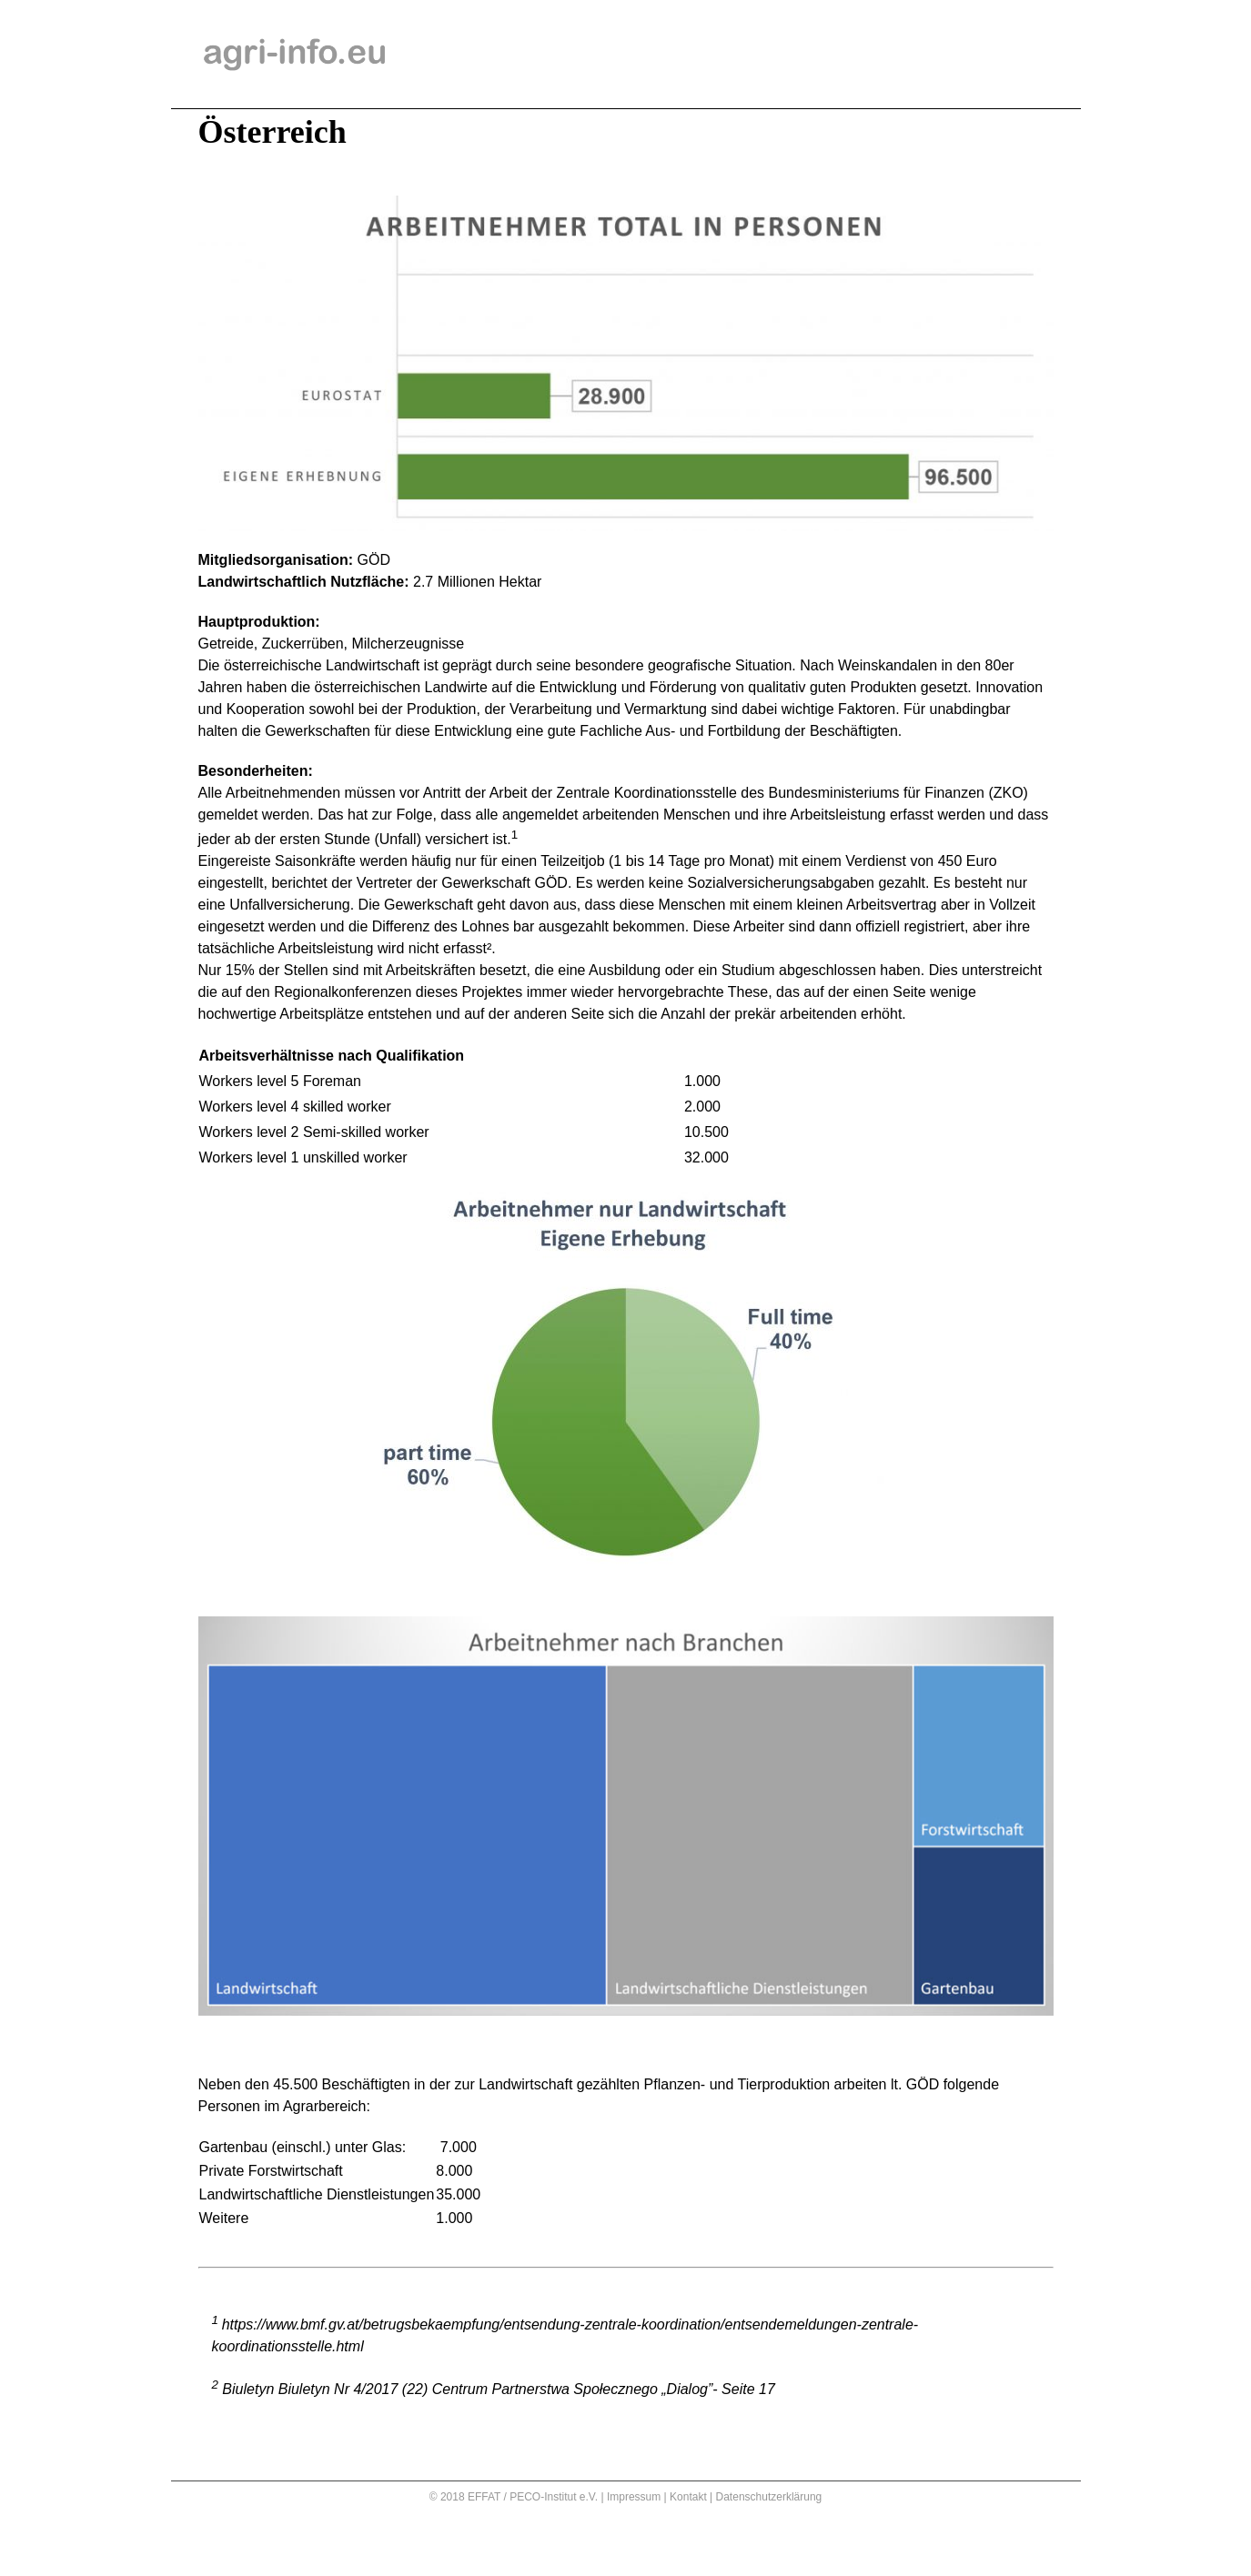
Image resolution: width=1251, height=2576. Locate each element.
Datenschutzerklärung (769, 2496)
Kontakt (688, 2496)
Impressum (634, 2496)
